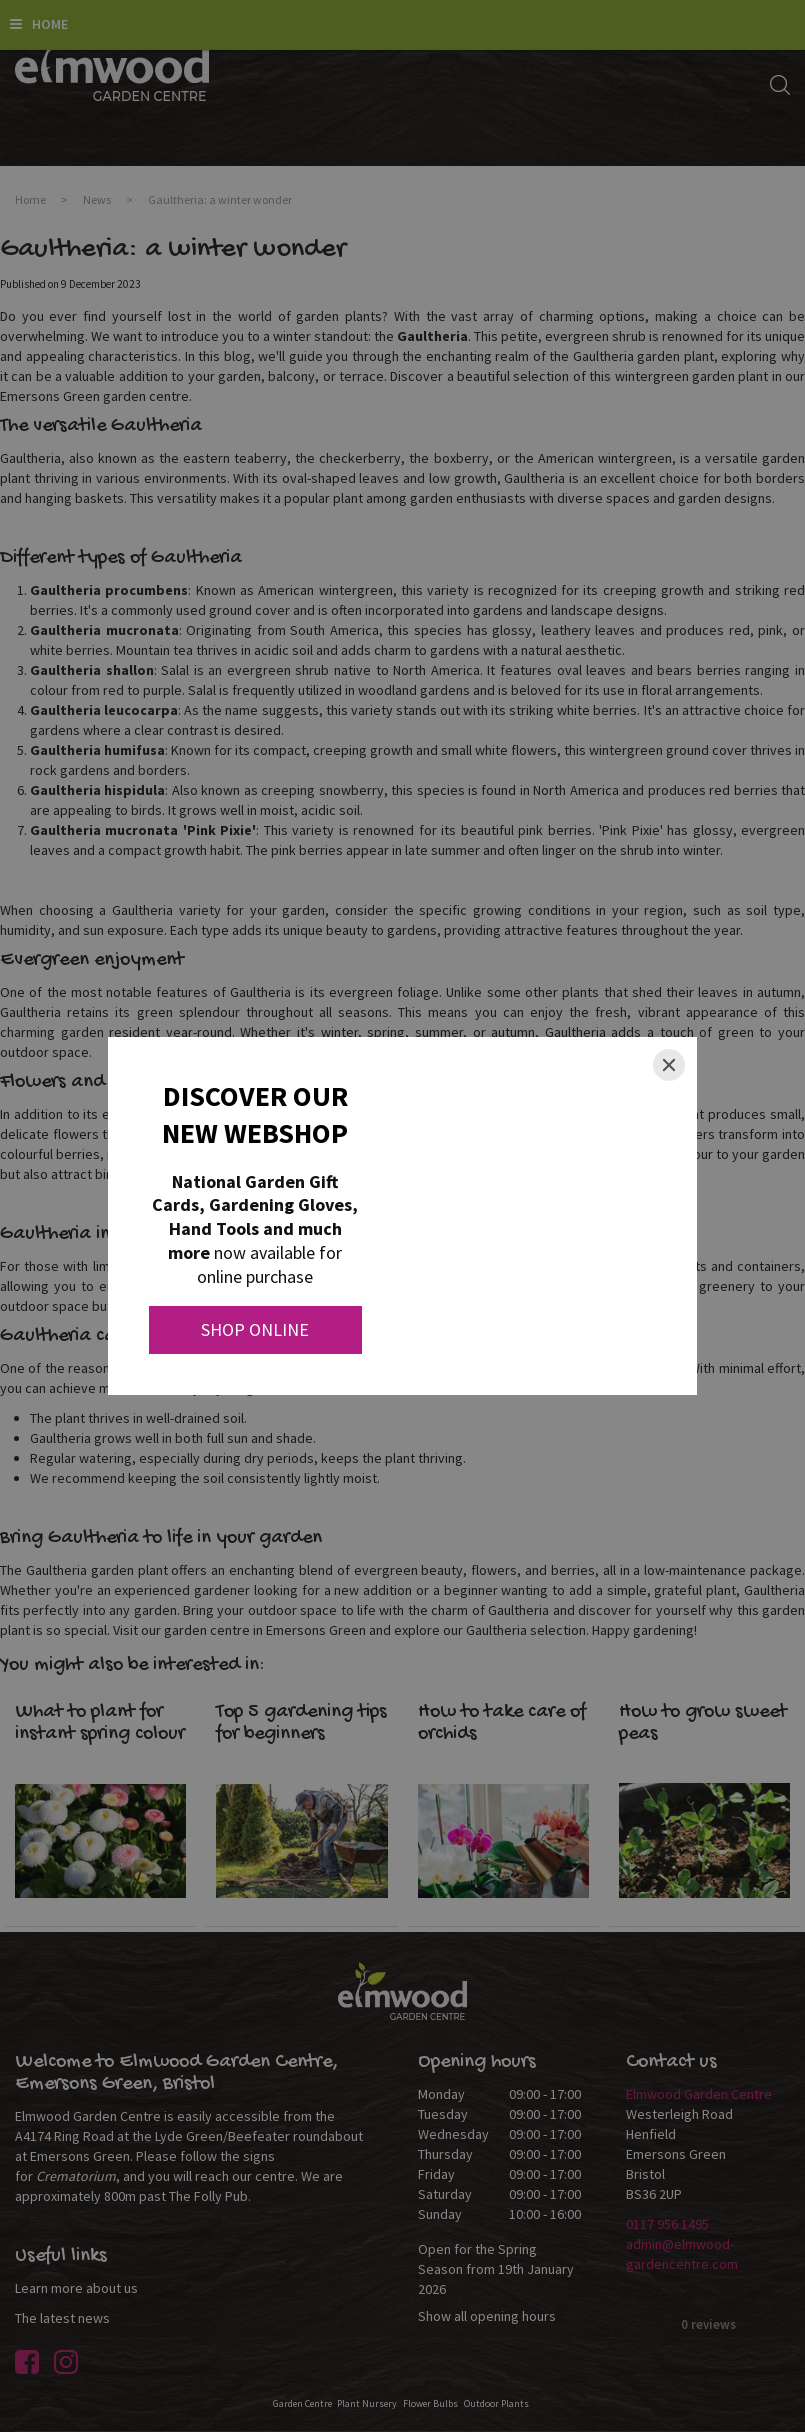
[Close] (669, 1065)
